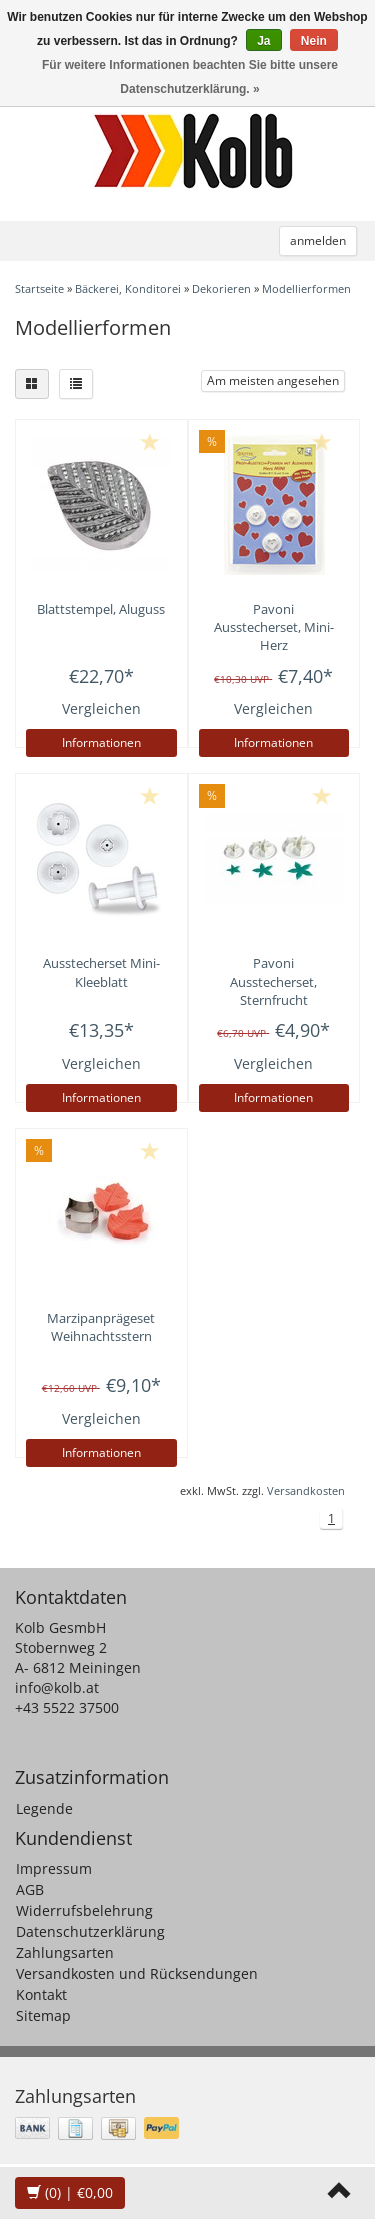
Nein (314, 41)
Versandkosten (306, 1490)
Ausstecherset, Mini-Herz (274, 627)
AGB (30, 1889)
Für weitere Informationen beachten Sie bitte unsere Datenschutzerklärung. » (190, 77)
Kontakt (41, 1994)
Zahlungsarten (65, 1952)
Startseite (39, 288)
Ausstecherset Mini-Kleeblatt (101, 972)
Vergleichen (101, 708)
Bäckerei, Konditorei (128, 288)
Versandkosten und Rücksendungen (137, 1973)
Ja (263, 41)
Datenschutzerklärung (90, 1931)
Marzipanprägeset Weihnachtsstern (101, 1327)
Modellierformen (306, 288)
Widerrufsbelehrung (84, 1910)
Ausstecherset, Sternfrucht (273, 981)
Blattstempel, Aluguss (101, 609)
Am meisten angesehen (273, 380)
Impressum (54, 1868)
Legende (44, 1808)
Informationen (101, 742)
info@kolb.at (57, 1687)
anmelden (318, 240)
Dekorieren (221, 288)
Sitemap (43, 2015)
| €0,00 (70, 2192)
